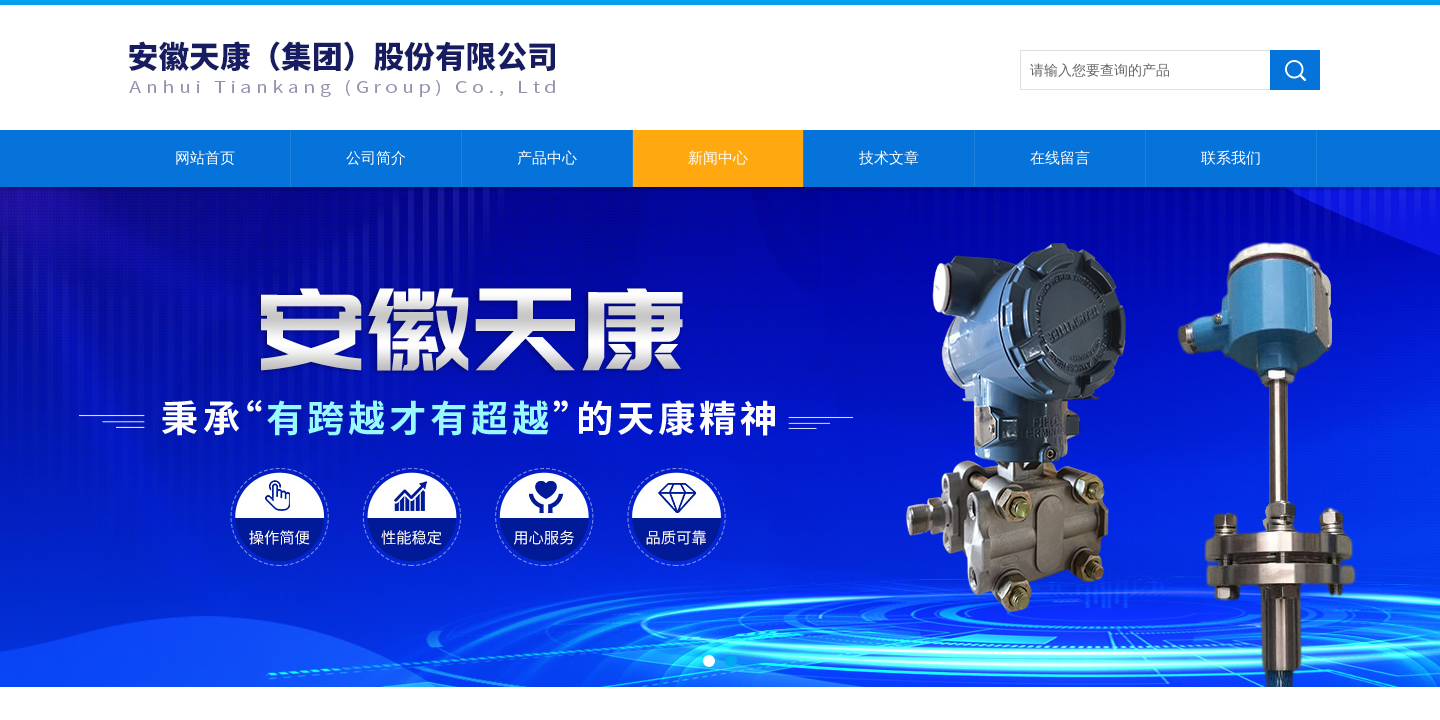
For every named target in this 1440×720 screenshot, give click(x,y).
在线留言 (1060, 158)
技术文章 (889, 158)
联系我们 (1231, 158)
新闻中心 (718, 158)
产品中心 (547, 158)
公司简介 (376, 158)
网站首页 (205, 158)
